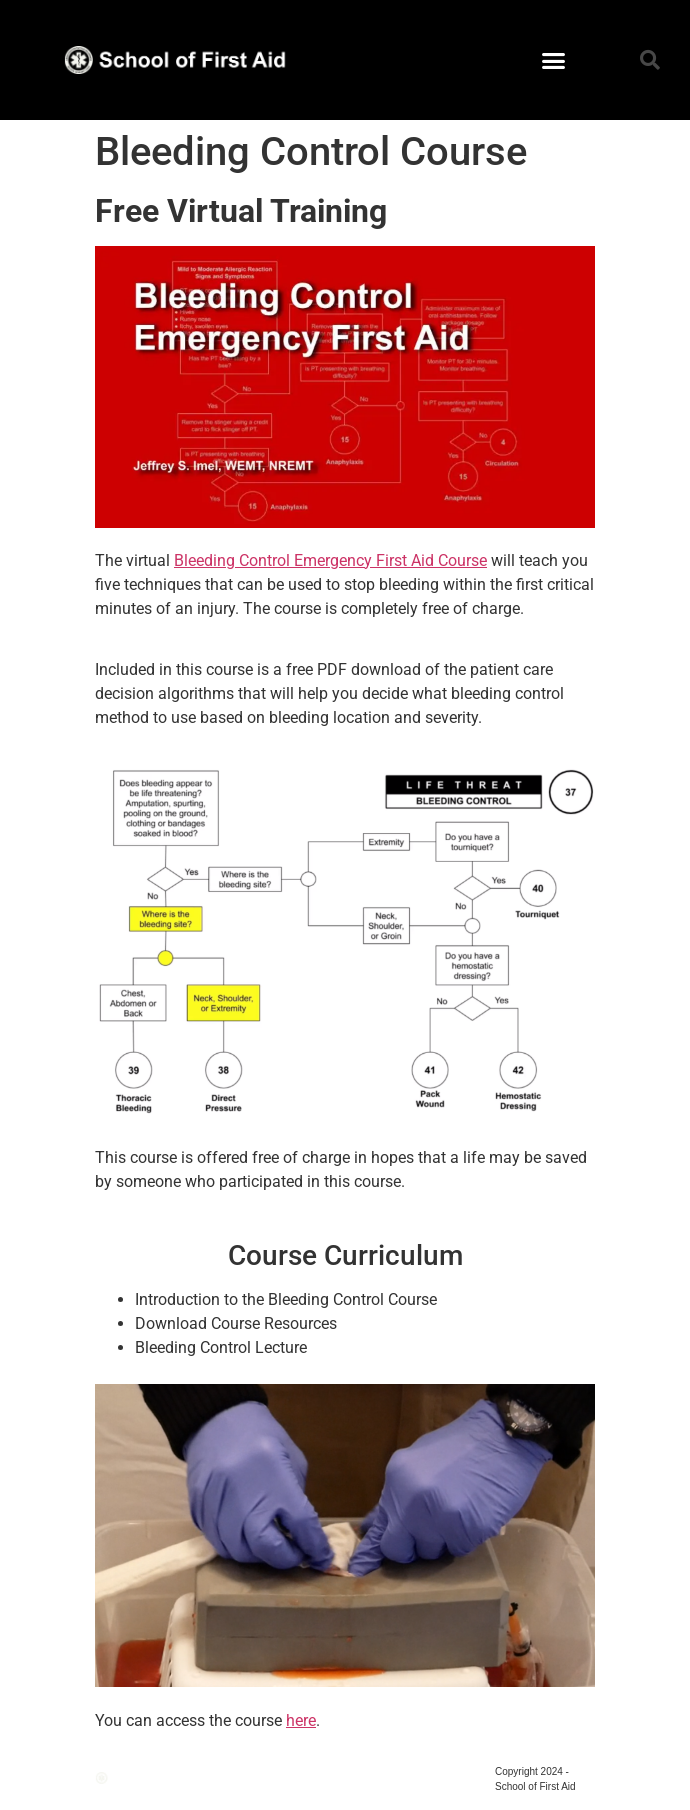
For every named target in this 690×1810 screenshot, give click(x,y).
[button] (554, 60)
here (301, 1720)
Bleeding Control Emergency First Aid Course (330, 560)
